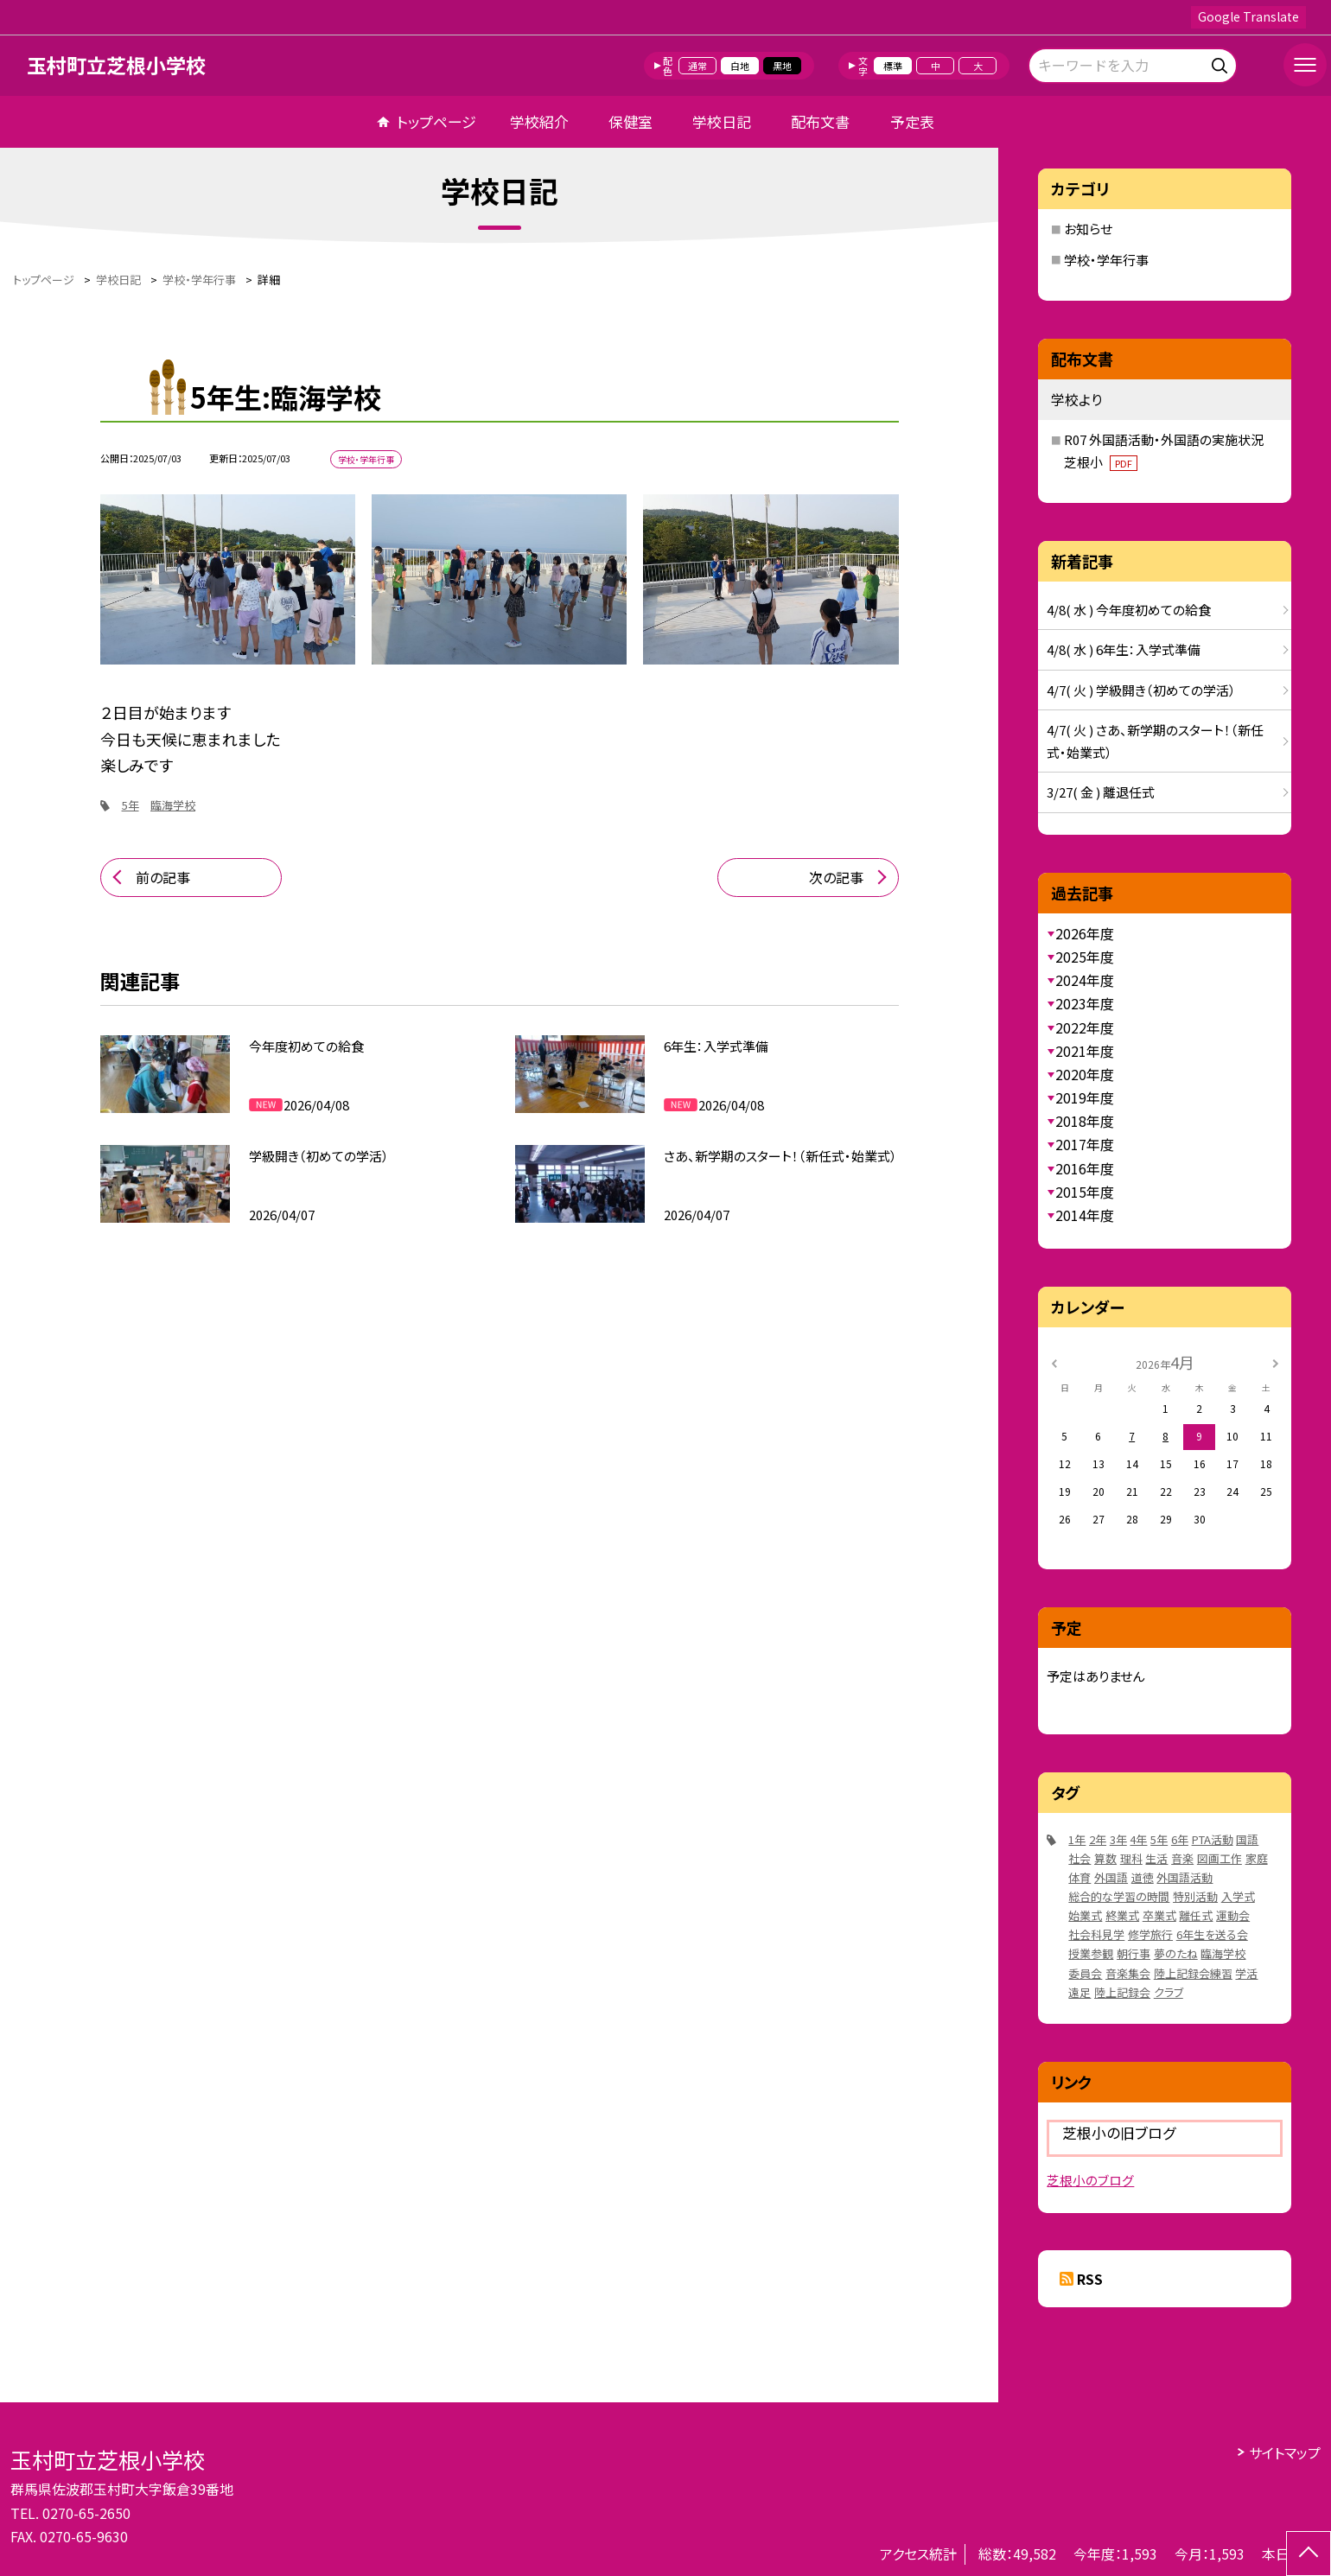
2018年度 (1084, 1120)
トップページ (436, 121)
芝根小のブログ (1090, 2180)
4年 (1138, 1839)
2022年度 (1084, 1027)
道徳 (1142, 1877)
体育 (1079, 1877)
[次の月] (1275, 1361)
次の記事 (836, 877)
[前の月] (1053, 1361)
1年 (1077, 1839)
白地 (739, 66)
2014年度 (1084, 1215)
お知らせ (1088, 228)
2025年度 (1084, 956)
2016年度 (1084, 1168)
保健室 (630, 121)
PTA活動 (1212, 1839)
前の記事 (163, 877)
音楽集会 (1127, 1973)
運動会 (1233, 1915)
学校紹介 (539, 121)
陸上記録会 (1122, 1992)
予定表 (912, 121)
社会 (1079, 1858)
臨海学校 (172, 805)
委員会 (1085, 1973)
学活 (1246, 1973)
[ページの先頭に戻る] (1308, 2553)
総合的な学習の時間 (1118, 1896)
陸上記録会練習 (1193, 1973)
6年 (1179, 1839)
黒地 (782, 66)
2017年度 (1084, 1144)
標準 (892, 66)
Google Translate (1248, 16)
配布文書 (820, 121)
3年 (1118, 1839)
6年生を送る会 (1212, 1934)
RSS (1090, 2278)
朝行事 (1133, 1953)
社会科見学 (1096, 1934)
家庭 (1256, 1858)
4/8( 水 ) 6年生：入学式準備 (1123, 649)
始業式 (1085, 1915)
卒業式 (1159, 1915)
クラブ (1168, 1992)
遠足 (1079, 1992)
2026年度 (1084, 933)
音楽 (1182, 1858)
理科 (1131, 1858)
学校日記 (721, 121)
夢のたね (1176, 1953)
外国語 (1111, 1877)
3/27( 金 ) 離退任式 (1101, 792)
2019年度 (1084, 1097)
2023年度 (1084, 1003)
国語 (1247, 1839)
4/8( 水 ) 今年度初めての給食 (1129, 610)
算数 (1105, 1858)
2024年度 (1084, 980)
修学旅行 (1150, 1934)
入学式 (1238, 1896)
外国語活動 (1184, 1877)
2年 (1097, 1839)
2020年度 (1084, 1074)
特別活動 (1195, 1896)
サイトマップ (1285, 2452)
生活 (1156, 1858)
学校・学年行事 (1106, 260)
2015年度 (1084, 1191)
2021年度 (1084, 1050)
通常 (697, 66)
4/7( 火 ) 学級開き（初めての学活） (1141, 690)
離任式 (1196, 1915)
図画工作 (1219, 1858)
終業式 (1122, 1915)
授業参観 (1090, 1953)
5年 (130, 805)
